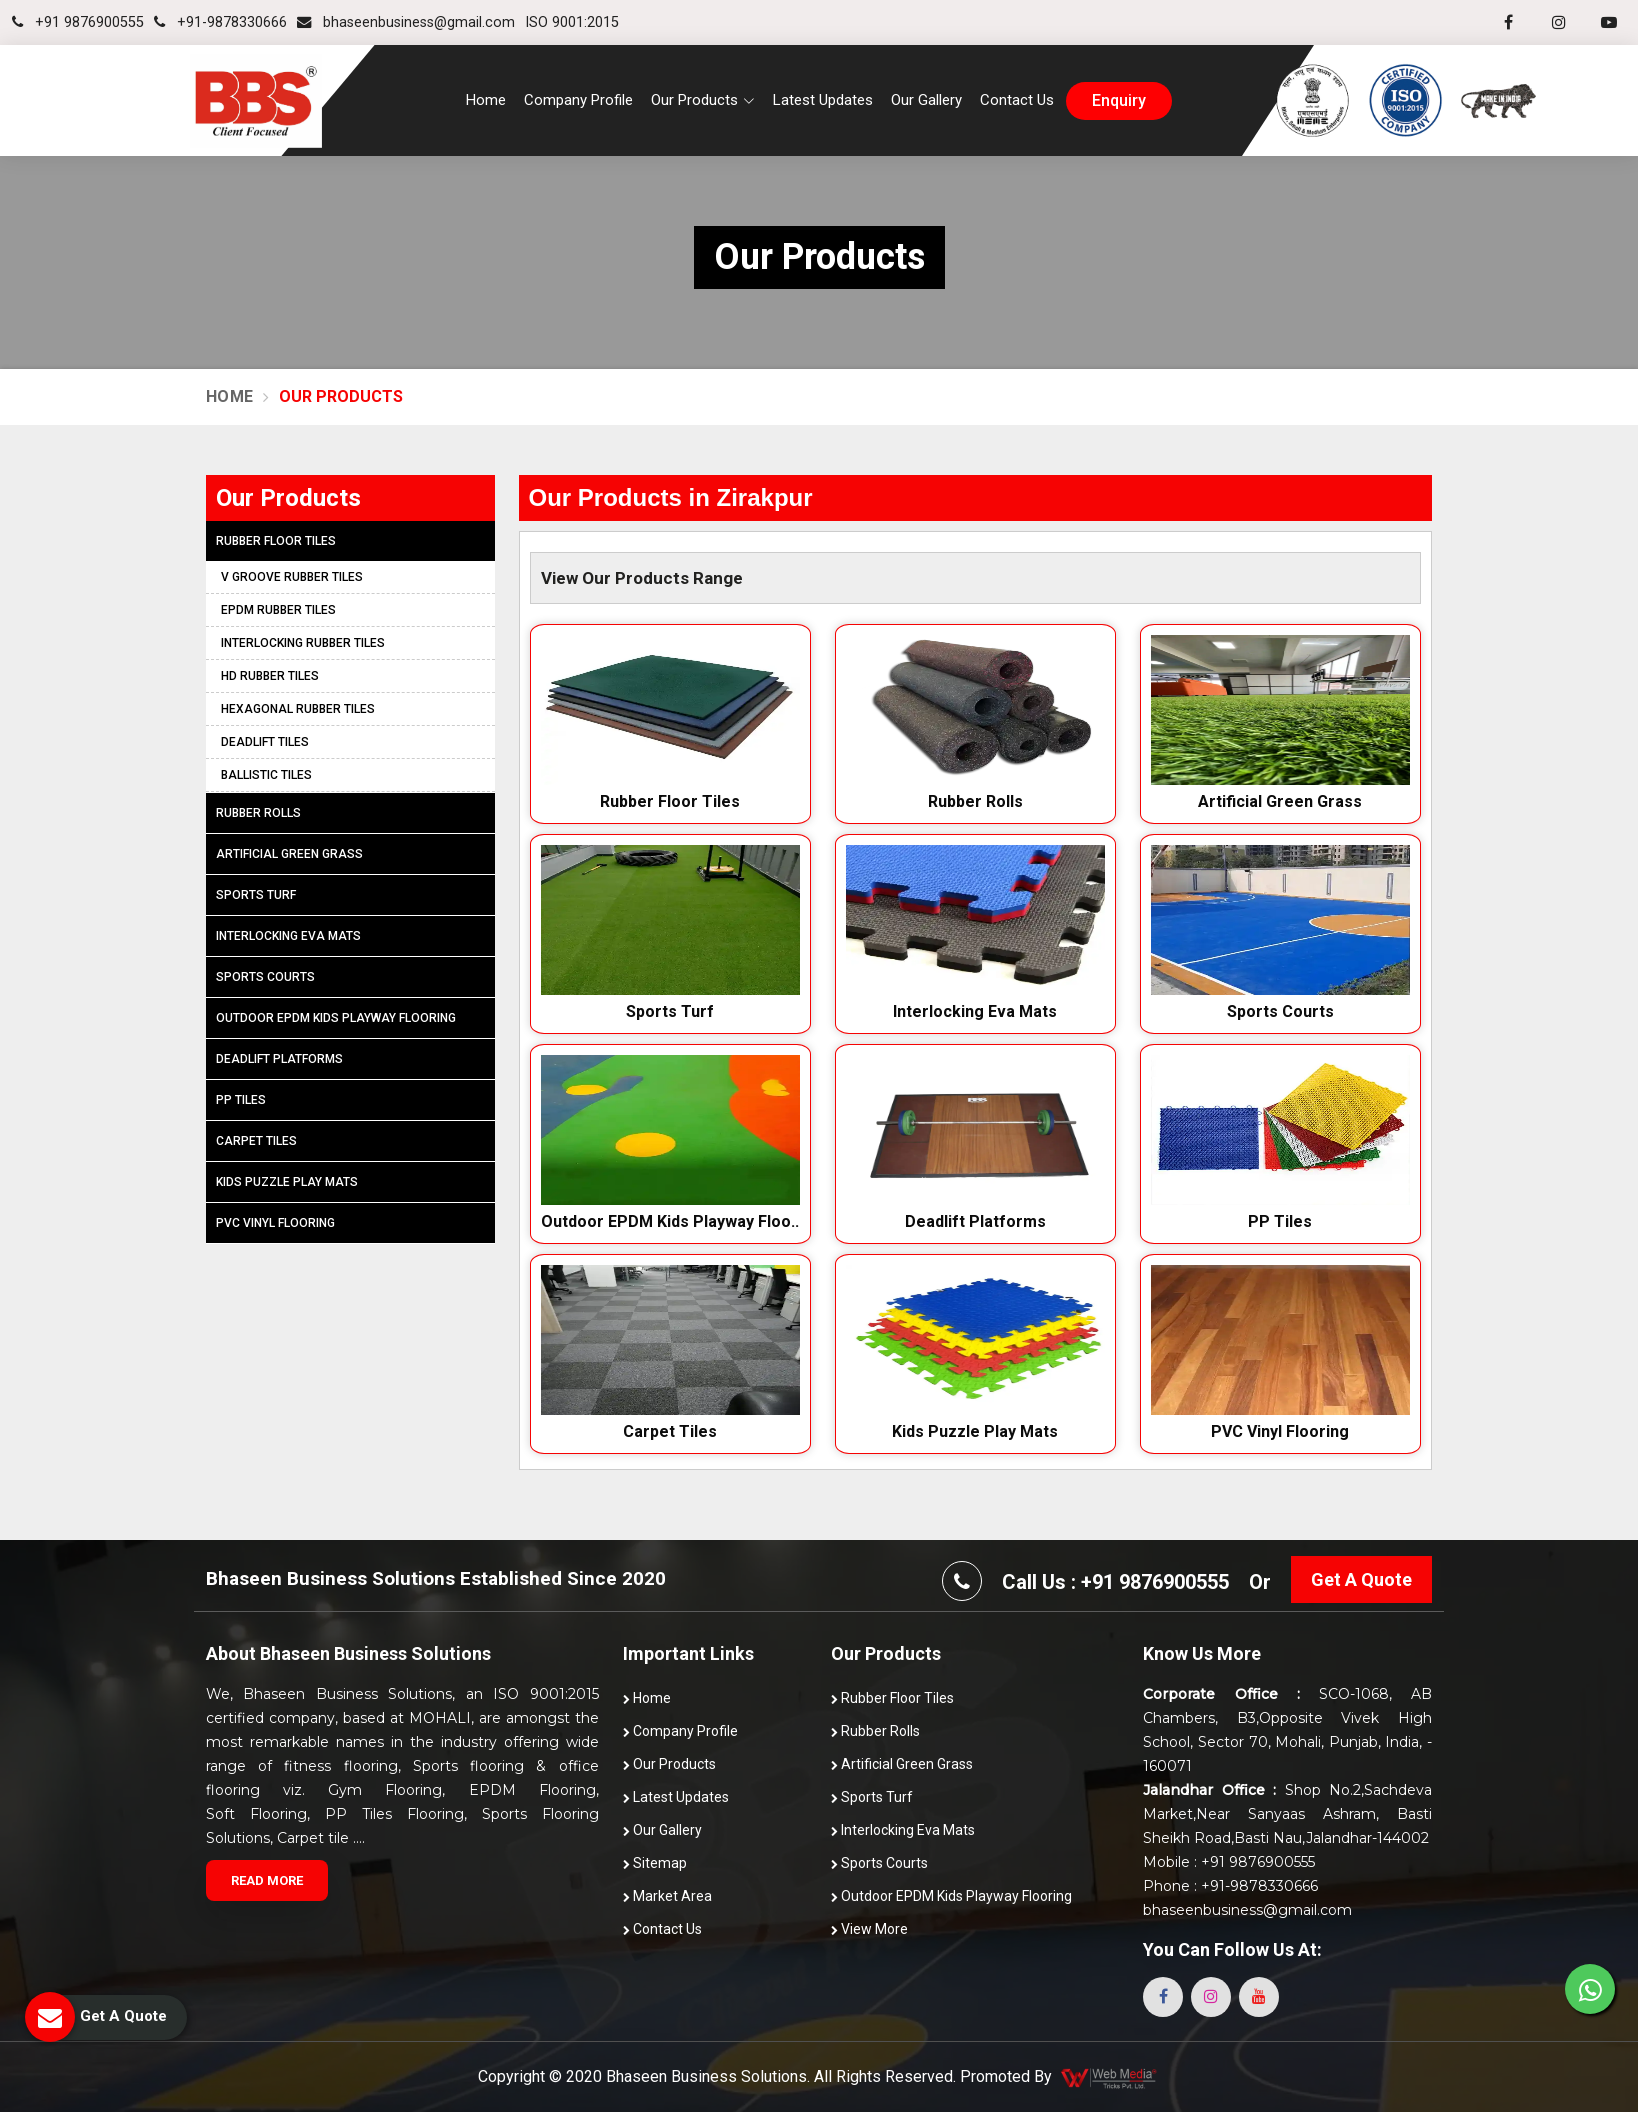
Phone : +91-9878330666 (1230, 1886)
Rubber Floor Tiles (670, 801)
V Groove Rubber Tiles (292, 577)
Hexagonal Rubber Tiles (298, 709)
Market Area (667, 1896)
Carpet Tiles (670, 1431)
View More (869, 1929)
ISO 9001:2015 (572, 22)
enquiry (1119, 101)
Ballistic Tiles (266, 775)
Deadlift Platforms (975, 1221)
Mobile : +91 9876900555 (1229, 1862)
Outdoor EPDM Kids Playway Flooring (336, 1018)
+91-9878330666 (220, 22)
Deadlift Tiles (265, 742)
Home (486, 100)
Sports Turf (670, 1011)
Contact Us (1017, 100)
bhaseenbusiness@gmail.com (406, 22)
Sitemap (655, 1863)
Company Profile (578, 100)
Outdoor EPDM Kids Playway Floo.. (670, 1221)
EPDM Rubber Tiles (278, 610)
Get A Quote (1361, 1579)
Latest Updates (823, 100)
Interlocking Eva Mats (975, 1011)
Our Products (669, 1764)
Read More (267, 1880)
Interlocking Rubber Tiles (303, 643)
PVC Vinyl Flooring (1280, 1431)
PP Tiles (1280, 1221)
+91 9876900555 (78, 22)
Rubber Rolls (975, 801)
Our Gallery (926, 100)
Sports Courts (1280, 1011)
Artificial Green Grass (1280, 801)
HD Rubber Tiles (270, 676)
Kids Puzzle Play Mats (975, 1431)
